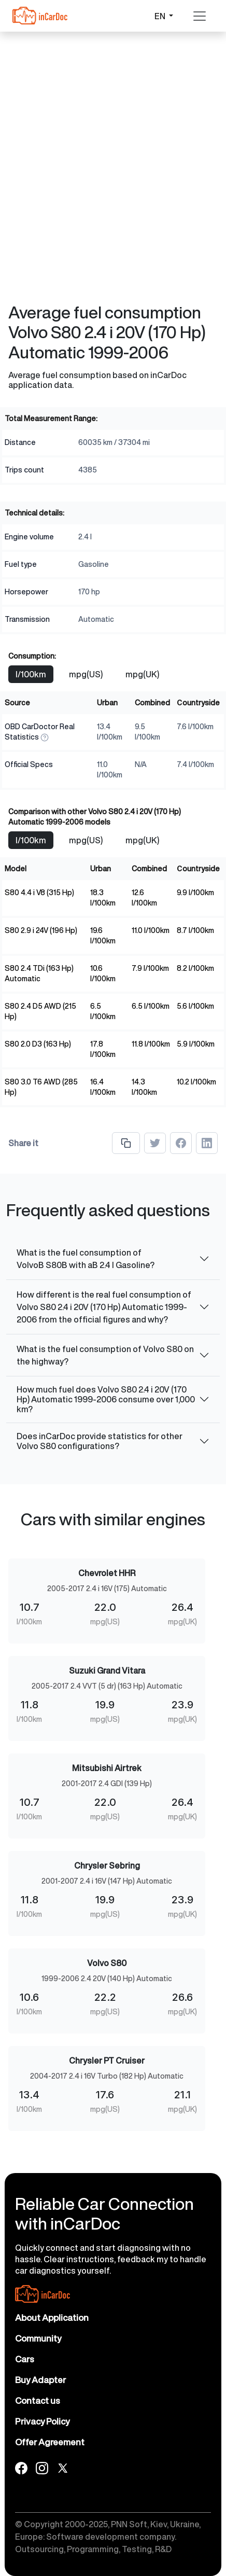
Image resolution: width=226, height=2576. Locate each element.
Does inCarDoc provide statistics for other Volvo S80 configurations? (99, 1441)
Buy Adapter (40, 2379)
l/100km (31, 674)
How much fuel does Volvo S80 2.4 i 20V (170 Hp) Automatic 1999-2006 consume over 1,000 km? (106, 1399)
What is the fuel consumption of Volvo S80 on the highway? (105, 1355)
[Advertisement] (113, 113)
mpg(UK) (142, 674)
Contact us (37, 2400)
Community (38, 2338)
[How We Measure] (44, 737)
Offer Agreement (49, 2442)
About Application (52, 2317)
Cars (24, 2359)
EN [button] (160, 16)
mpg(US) (86, 674)
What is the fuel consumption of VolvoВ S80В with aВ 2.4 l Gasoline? (85, 1258)
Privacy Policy (42, 2421)
